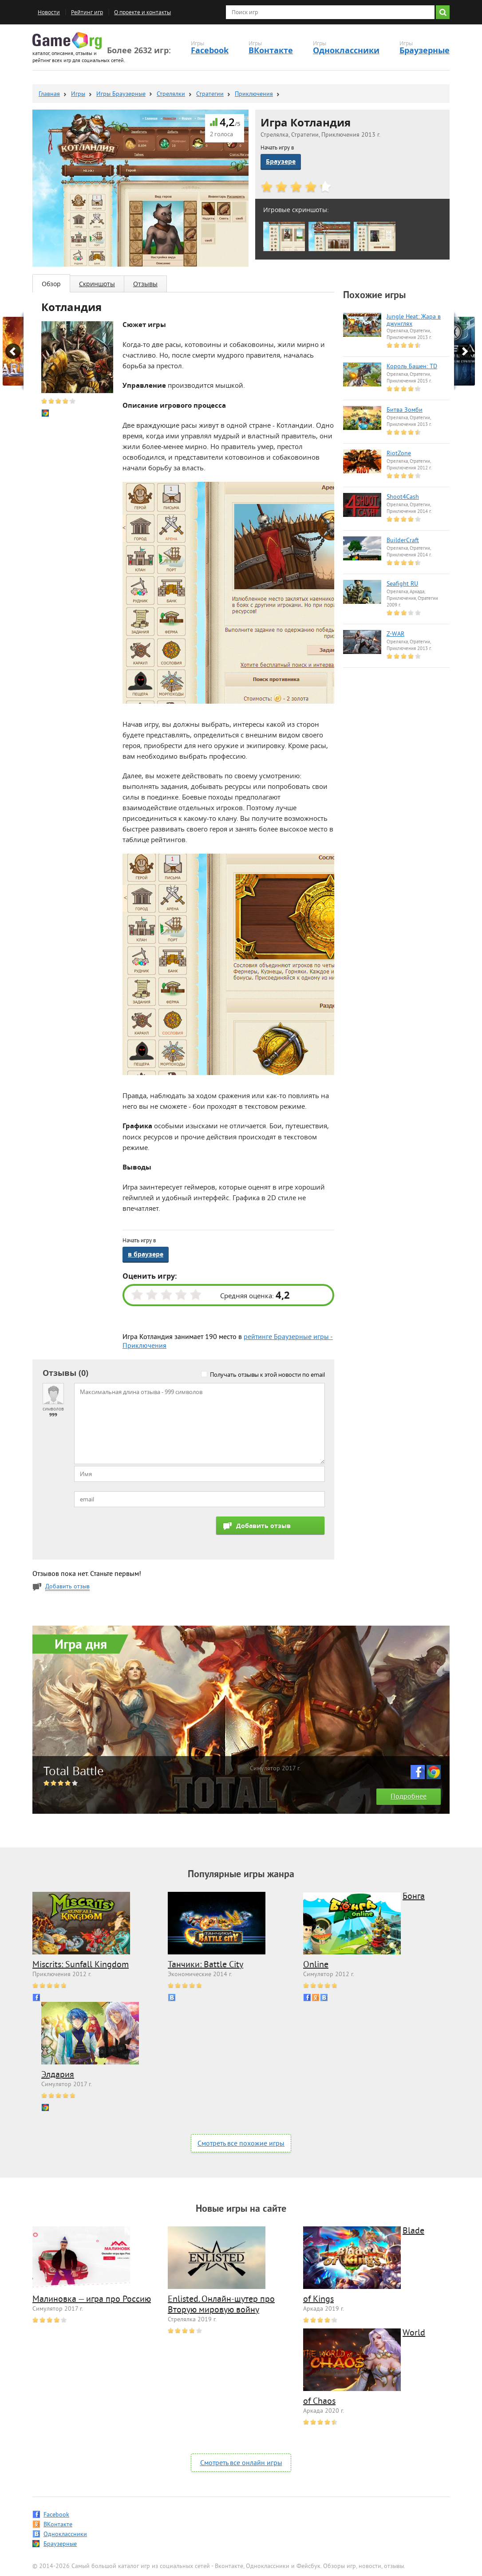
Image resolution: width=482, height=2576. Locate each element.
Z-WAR (395, 634)
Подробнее (409, 1796)
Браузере (281, 161)
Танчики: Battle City (205, 1965)
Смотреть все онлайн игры (241, 2463)
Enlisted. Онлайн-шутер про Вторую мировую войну (221, 2305)
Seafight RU (402, 584)
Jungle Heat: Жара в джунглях (414, 321)
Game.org (67, 40)
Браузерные (424, 50)
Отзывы (145, 284)
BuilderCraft (403, 540)
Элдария (57, 2075)
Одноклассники (346, 50)
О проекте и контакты (142, 12)
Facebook (210, 50)
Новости (49, 12)
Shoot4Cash (403, 497)
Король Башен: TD (412, 366)
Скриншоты (97, 284)
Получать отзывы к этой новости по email (267, 1374)
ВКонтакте (271, 50)
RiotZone (399, 453)
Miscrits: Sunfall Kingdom (80, 1965)
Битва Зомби (405, 410)
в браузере (145, 1254)
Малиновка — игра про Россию (91, 2299)
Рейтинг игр (87, 12)
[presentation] (141, 1533)
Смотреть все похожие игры (241, 2143)
